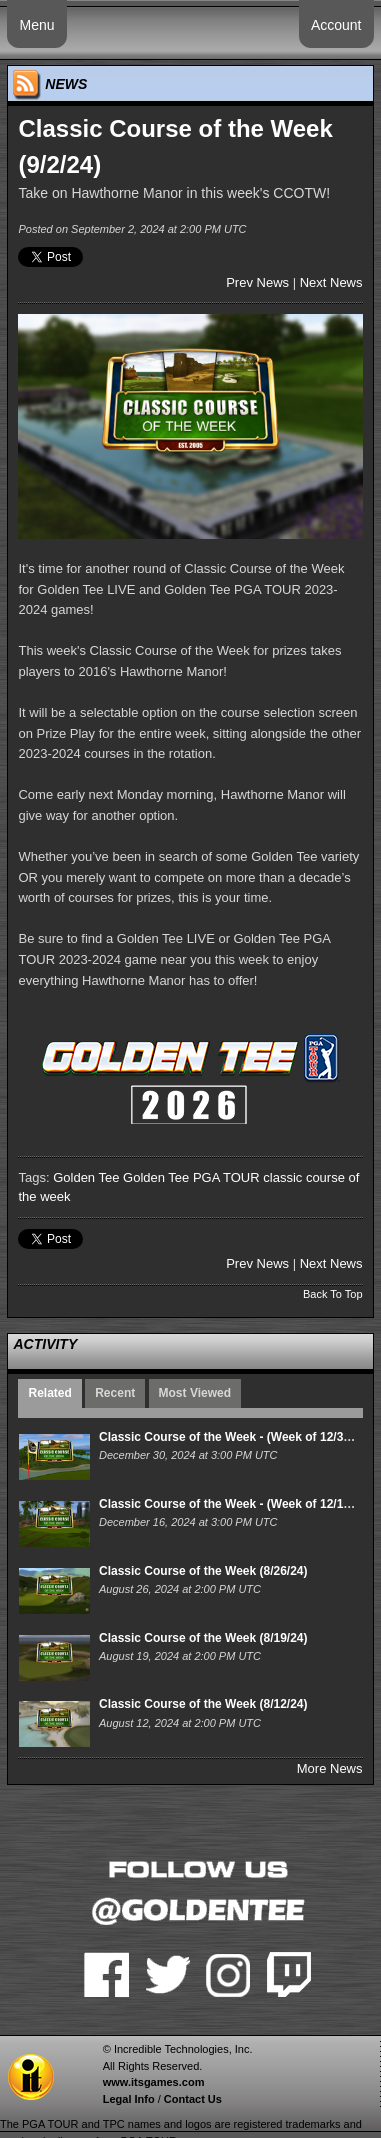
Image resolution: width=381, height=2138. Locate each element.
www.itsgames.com (154, 2082)
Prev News (257, 282)
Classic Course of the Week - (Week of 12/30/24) (235, 1437)
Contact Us (193, 2099)
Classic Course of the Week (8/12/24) (203, 1704)
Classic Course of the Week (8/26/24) (203, 1571)
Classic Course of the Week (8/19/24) (203, 1638)
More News (330, 1768)
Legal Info (129, 2099)
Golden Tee (86, 1177)
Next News (331, 282)
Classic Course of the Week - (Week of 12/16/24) (235, 1504)
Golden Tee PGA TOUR (191, 1177)
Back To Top (333, 1294)
